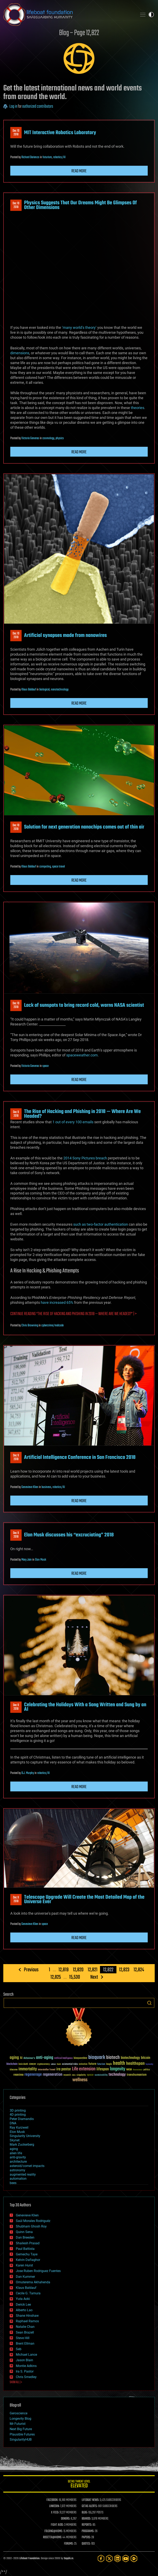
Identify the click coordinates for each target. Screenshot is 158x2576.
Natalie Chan (25, 2327)
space (45, 1066)
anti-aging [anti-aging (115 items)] (44, 2057)
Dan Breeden (25, 2237)
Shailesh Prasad (28, 2243)
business (46, 1487)
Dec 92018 (16, 1114)
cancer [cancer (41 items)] (32, 2064)
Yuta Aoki (23, 2299)
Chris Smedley (26, 2377)
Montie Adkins (26, 2366)
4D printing (18, 2115)
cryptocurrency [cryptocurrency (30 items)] (43, 2064)
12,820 (78, 1969)
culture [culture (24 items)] (53, 2064)
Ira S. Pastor (25, 2371)
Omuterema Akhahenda (33, 2282)
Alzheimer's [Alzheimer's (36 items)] (29, 2058)
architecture (18, 2161)
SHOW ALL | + (16, 2382)
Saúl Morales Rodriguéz (33, 2221)
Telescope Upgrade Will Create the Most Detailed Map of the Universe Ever (84, 1899)
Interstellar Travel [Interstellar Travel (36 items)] (46, 2069)
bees (13, 2183)
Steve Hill (22, 2338)
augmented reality (23, 2174)
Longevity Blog (20, 2419)
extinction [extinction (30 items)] (83, 2064)
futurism (47, 157)
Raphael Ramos (27, 2321)
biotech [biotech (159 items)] (113, 2057)
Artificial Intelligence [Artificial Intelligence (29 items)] (63, 2058)
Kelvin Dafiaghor (28, 2260)
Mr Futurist (18, 2424)
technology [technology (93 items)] (117, 2074)
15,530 (74, 1977)
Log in (13, 106)
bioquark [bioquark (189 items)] (96, 2058)
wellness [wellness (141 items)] (79, 2080)
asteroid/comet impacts (27, 2166)
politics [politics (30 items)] (146, 2070)
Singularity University (25, 2136)
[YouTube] (125, 2558)
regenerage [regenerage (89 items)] (33, 2074)
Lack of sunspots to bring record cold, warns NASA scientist (84, 1005)
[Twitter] (109, 2558)
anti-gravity (18, 2157)
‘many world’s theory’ (78, 327)
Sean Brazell (25, 2332)
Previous (31, 1969)
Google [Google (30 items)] (109, 2064)
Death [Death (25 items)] (59, 2064)
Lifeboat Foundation (29, 2558)
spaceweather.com (82, 1055)
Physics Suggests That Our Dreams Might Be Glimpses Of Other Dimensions (80, 205)
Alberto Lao (24, 2310)
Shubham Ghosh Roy (31, 2226)
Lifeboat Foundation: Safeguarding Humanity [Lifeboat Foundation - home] (68, 14)
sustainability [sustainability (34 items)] (101, 2075)
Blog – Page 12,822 (79, 33)
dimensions (19, 353)
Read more (79, 171)
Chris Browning (29, 1325)
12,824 (139, 1969)
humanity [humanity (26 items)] (149, 2064)
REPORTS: (87, 2525)
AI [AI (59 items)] (21, 2058)
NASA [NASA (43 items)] (129, 2069)
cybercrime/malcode (52, 1325)
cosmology (48, 438)
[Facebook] (101, 2558)
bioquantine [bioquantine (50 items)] (80, 2058)
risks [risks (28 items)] (74, 2075)
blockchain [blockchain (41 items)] (11, 2064)
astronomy (17, 2170)
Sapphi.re (68, 2558)
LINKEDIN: (54, 2506)
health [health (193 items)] (119, 2063)
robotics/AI (59, 157)
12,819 (63, 1969)
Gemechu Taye (26, 2254)
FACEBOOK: (52, 2500)
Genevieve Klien (29, 1487)
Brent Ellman (25, 2343)
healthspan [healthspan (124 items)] (135, 2063)
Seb (18, 2349)
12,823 (124, 1969)
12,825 (55, 1977)
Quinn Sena (24, 2232)
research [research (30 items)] (67, 2075)
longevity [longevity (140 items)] (117, 2069)
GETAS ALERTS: (90, 2506)
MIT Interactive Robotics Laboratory (60, 133)
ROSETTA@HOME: (52, 2537)
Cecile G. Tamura (28, 2293)
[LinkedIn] (117, 2558)
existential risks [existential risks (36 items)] (70, 2064)
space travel (58, 866)
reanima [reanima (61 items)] (18, 2075)
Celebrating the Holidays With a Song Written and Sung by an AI (85, 1707)
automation (18, 2179)
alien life (16, 2153)
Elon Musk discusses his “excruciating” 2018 (69, 1535)
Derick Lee (23, 2304)
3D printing (18, 2110)
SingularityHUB (21, 2439)
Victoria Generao (30, 438)
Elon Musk (40, 1559)
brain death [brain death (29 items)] (23, 2064)
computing (45, 866)
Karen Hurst (24, 2265)
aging (14, 2149)
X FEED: (55, 2512)
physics (60, 438)
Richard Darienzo (30, 157)
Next (94, 1977)
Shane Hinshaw (27, 2316)
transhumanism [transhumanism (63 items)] (136, 2075)
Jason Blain (24, 2360)
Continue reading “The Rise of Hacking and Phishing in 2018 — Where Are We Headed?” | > (73, 1314)
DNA (13, 2123)
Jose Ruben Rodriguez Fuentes (38, 2271)
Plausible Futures (22, 2434)
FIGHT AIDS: (57, 2525)
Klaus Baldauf (28, 689)
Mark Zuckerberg (22, 2144)
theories (137, 408)
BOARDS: (86, 2518)
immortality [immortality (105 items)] (28, 2069)
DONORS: (65, 2518)
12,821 (93, 1969)
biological (44, 689)
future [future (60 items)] (92, 2064)
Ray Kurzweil (19, 2127)
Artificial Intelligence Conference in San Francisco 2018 (80, 1457)
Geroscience (18, 2413)
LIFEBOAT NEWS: (90, 2500)
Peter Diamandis (22, 2119)
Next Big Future (21, 2429)
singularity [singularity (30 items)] (81, 2075)
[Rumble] (134, 2558)
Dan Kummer (25, 2277)
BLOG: (85, 2512)
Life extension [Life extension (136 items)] (83, 2069)
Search (149, 2003)
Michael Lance (26, 2355)
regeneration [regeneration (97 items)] (52, 2074)
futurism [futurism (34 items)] (101, 2064)
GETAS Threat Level (79, 2484)
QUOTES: (86, 2543)
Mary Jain (26, 1559)
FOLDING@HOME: (53, 2531)
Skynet (15, 2140)
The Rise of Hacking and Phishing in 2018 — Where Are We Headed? (82, 1113)
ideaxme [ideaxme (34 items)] (13, 2070)
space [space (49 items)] (90, 2075)
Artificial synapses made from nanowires (65, 635)
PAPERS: (86, 2537)
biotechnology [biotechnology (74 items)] (130, 2058)
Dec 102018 (16, 132)
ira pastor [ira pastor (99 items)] (63, 2069)
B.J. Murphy (27, 1773)
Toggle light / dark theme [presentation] (151, 14)
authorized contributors (37, 106)
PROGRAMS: (88, 2531)
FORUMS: (68, 2543)
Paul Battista (25, 2249)
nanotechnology (60, 689)
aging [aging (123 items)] (14, 2057)
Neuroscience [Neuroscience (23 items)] (137, 2070)
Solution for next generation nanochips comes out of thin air (84, 827)
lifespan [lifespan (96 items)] (102, 2069)
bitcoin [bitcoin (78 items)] (145, 2058)
